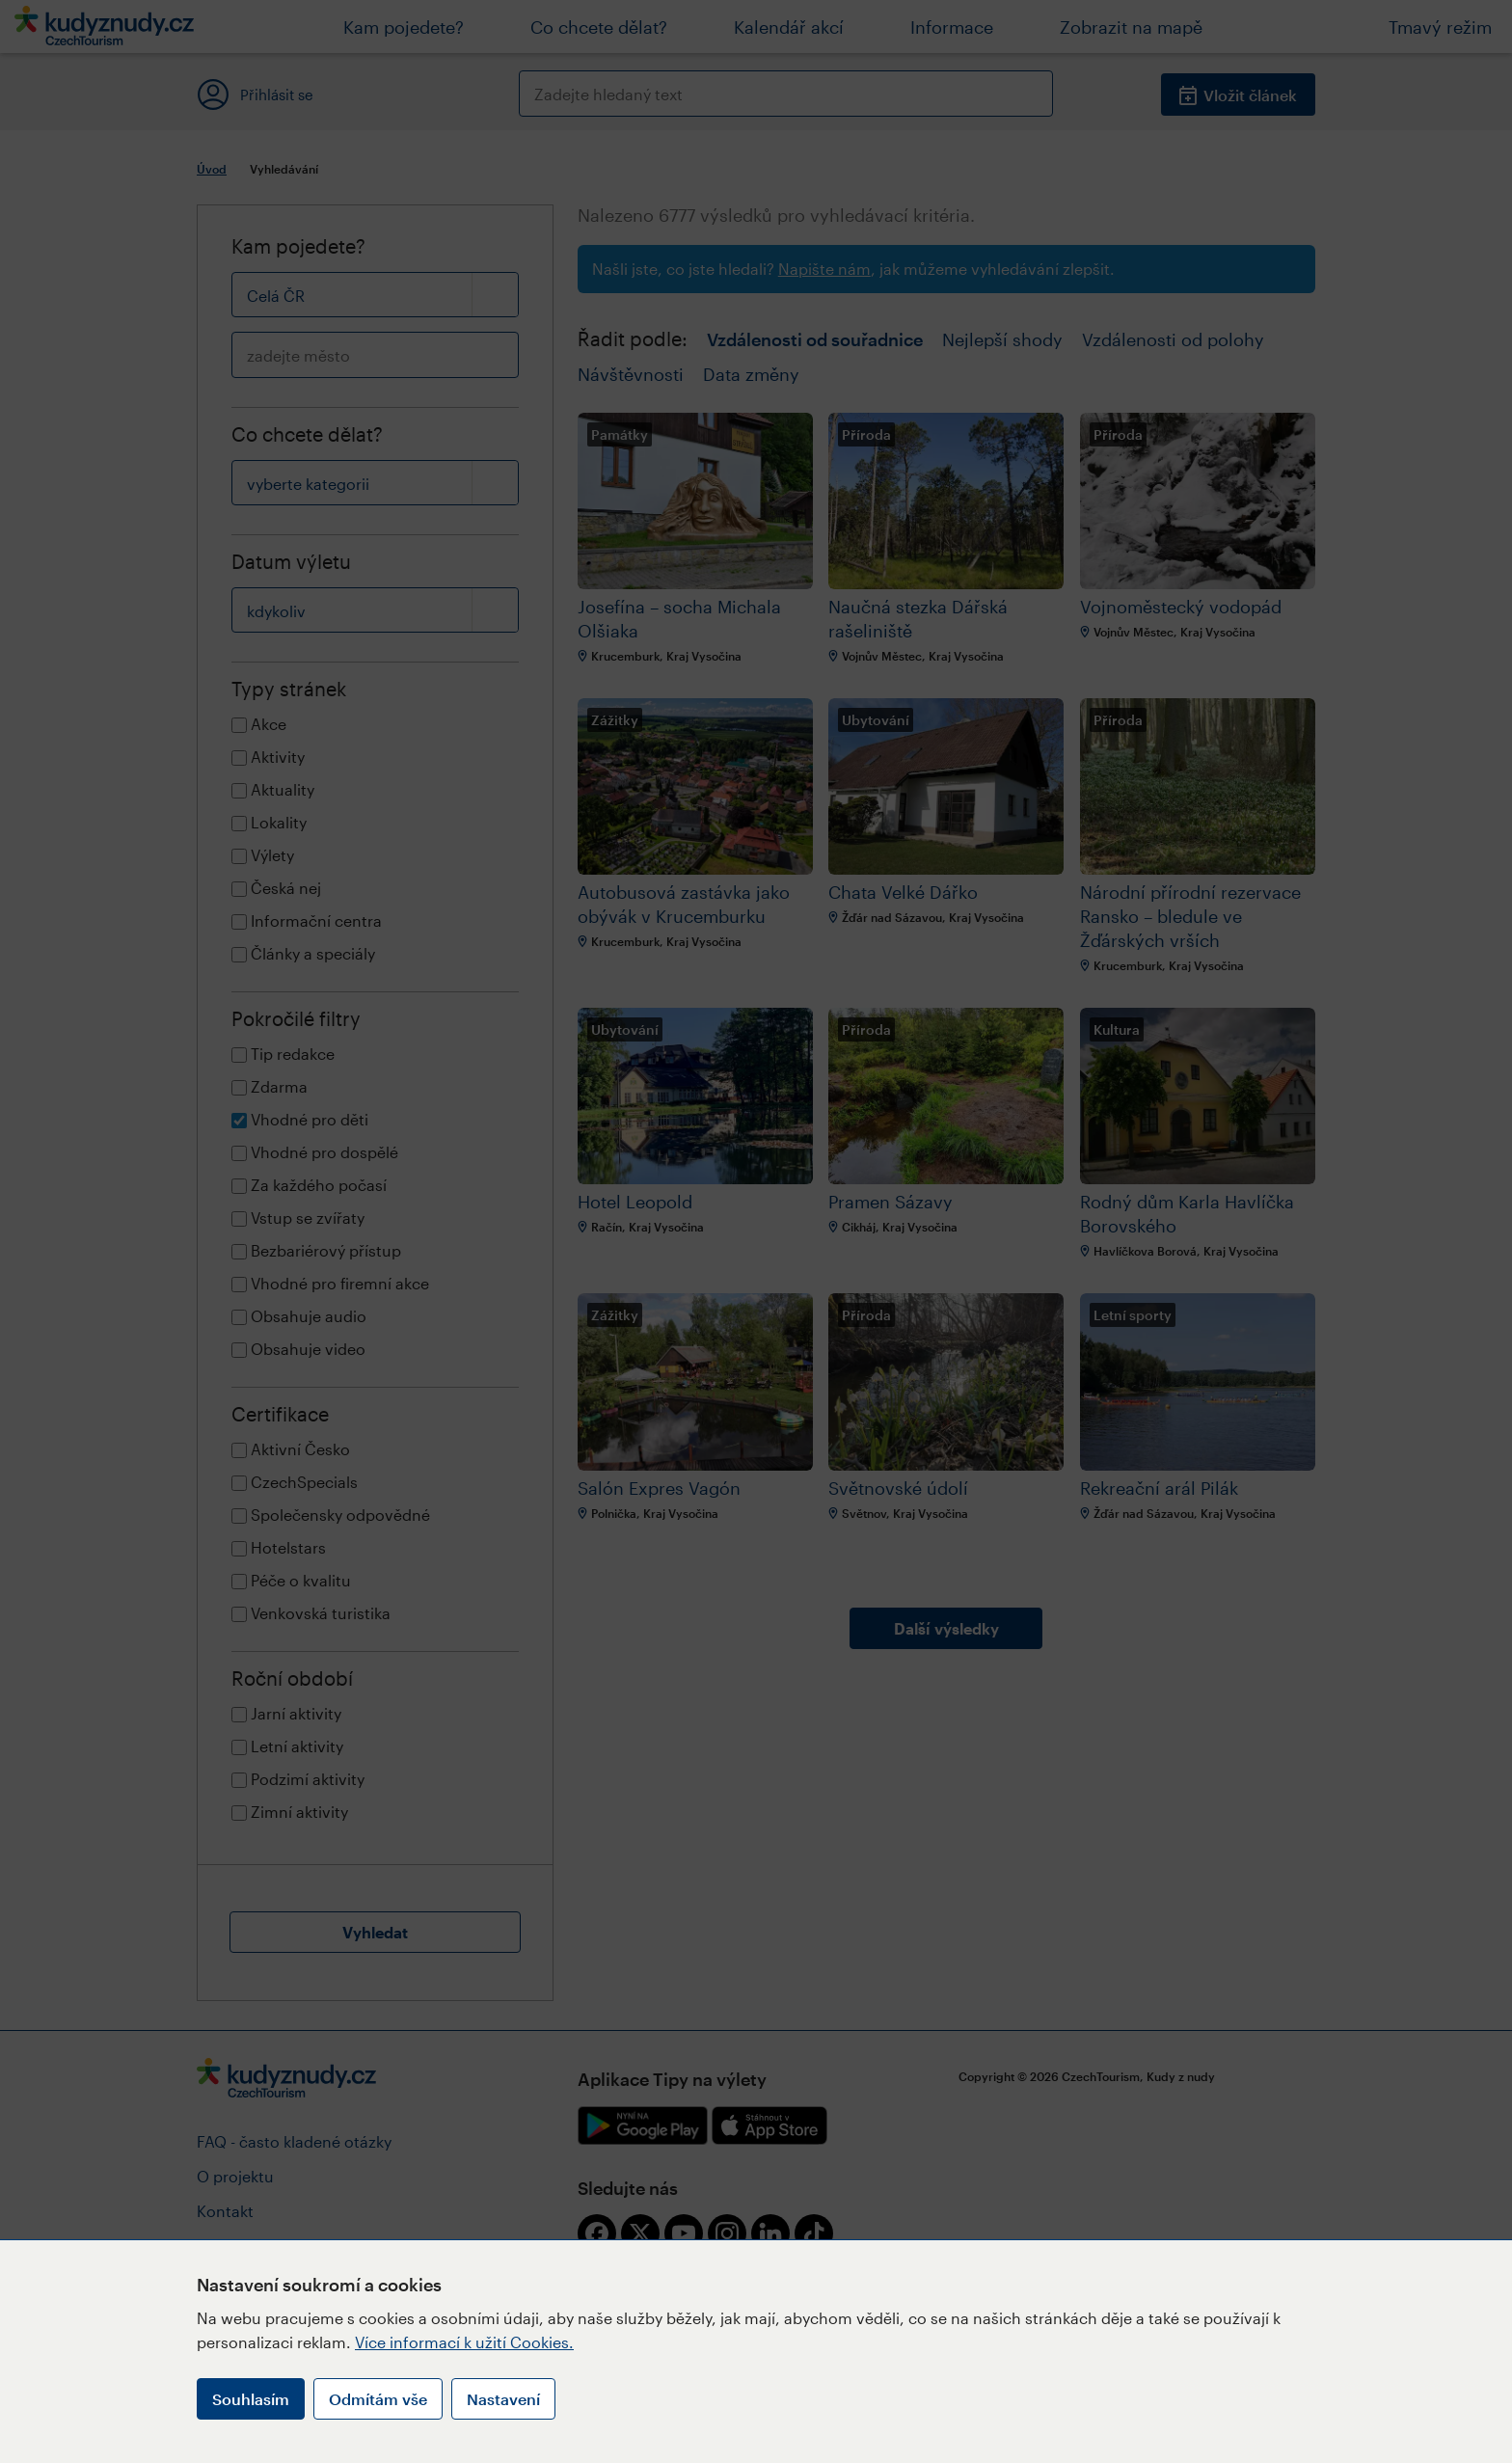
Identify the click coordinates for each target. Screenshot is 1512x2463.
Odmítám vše (378, 2399)
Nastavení (503, 2399)
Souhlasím (250, 2399)
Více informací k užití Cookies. (464, 2342)
